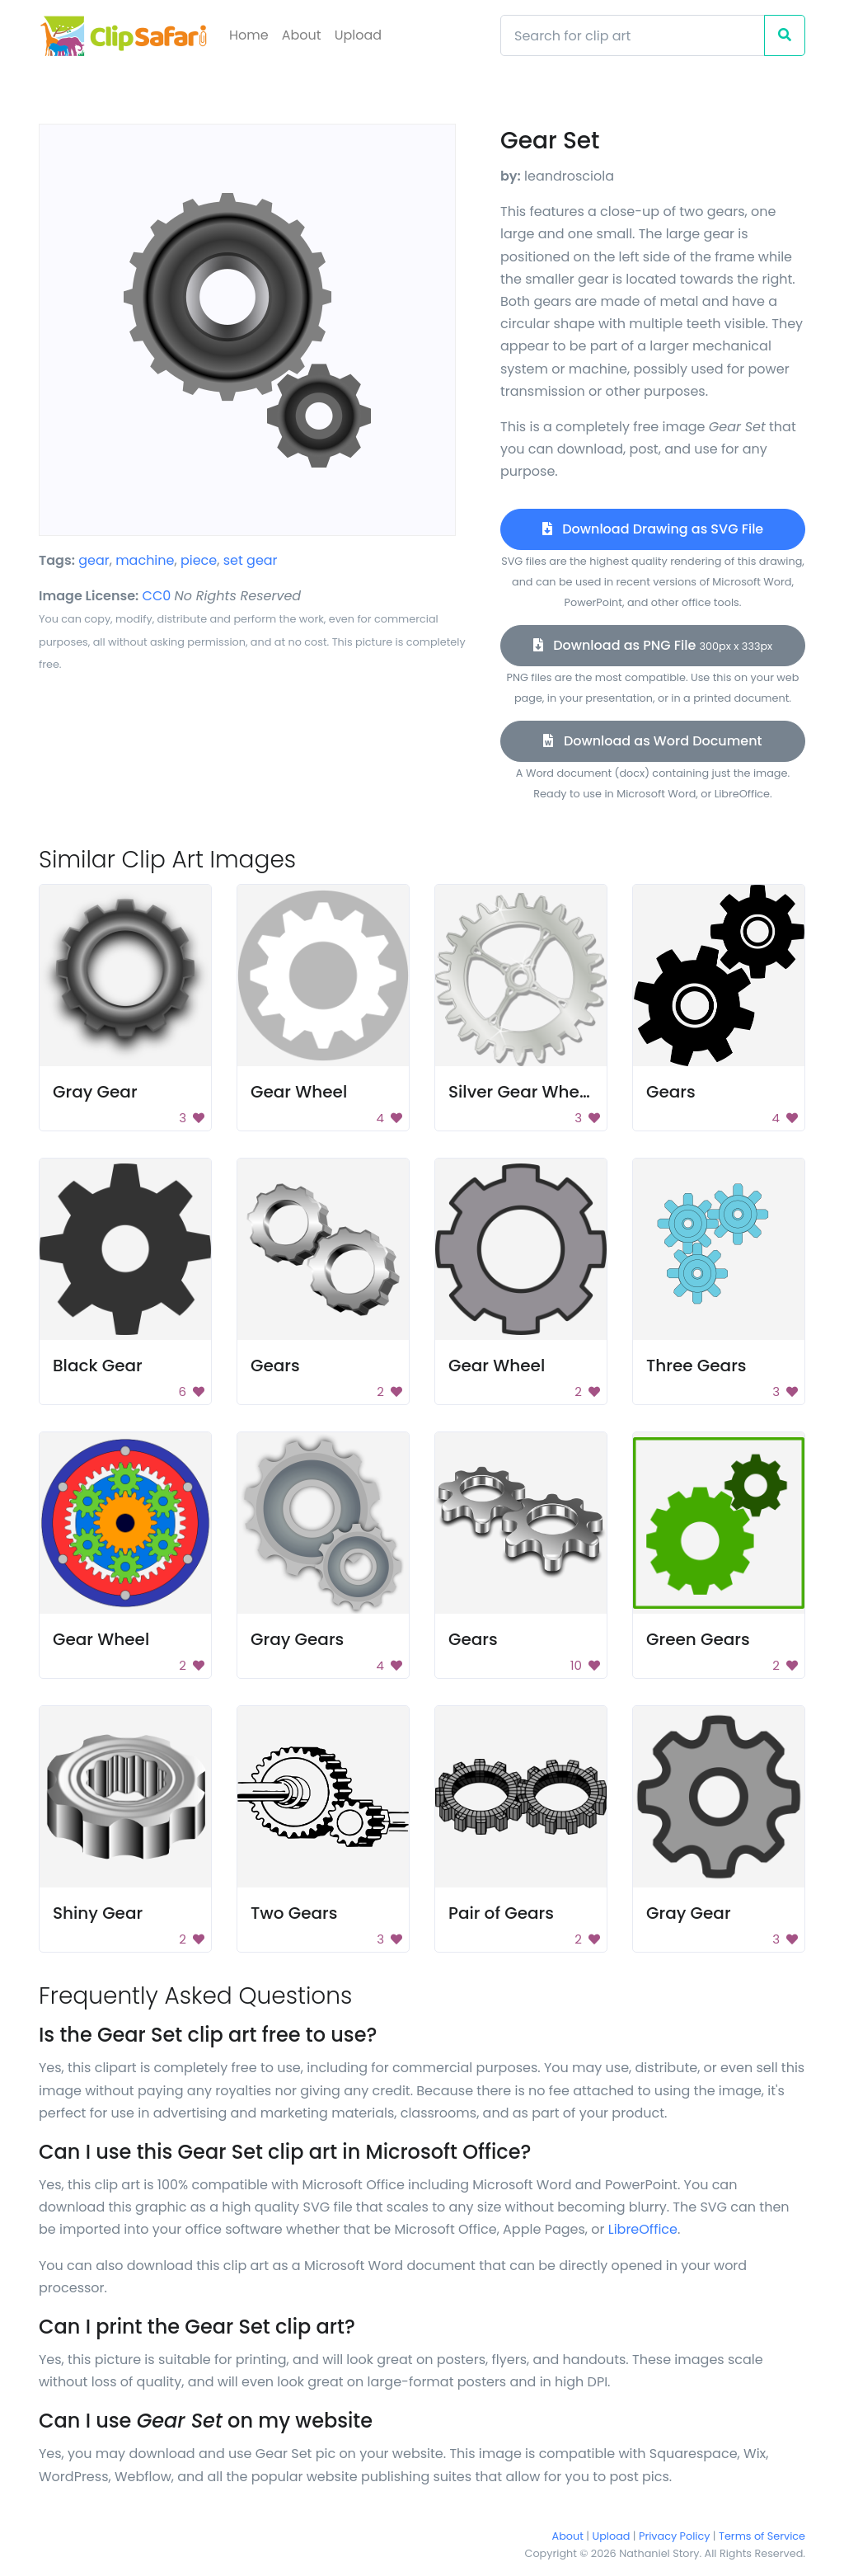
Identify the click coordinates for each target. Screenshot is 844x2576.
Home (249, 35)
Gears (671, 1091)
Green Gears (698, 1639)
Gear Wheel (299, 1091)
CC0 (157, 595)
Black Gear (98, 1365)
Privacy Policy (674, 2536)
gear (94, 560)
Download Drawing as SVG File (652, 528)
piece (199, 560)
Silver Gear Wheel (521, 1091)
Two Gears (294, 1913)
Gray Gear (95, 1091)
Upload (358, 35)
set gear (250, 560)
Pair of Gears (501, 1913)
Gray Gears (297, 1639)
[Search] (632, 35)
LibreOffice (643, 2229)
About (301, 35)
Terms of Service (762, 2536)
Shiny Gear (98, 1913)
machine (144, 560)
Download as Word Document (652, 740)
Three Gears (696, 1365)
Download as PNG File (653, 645)
